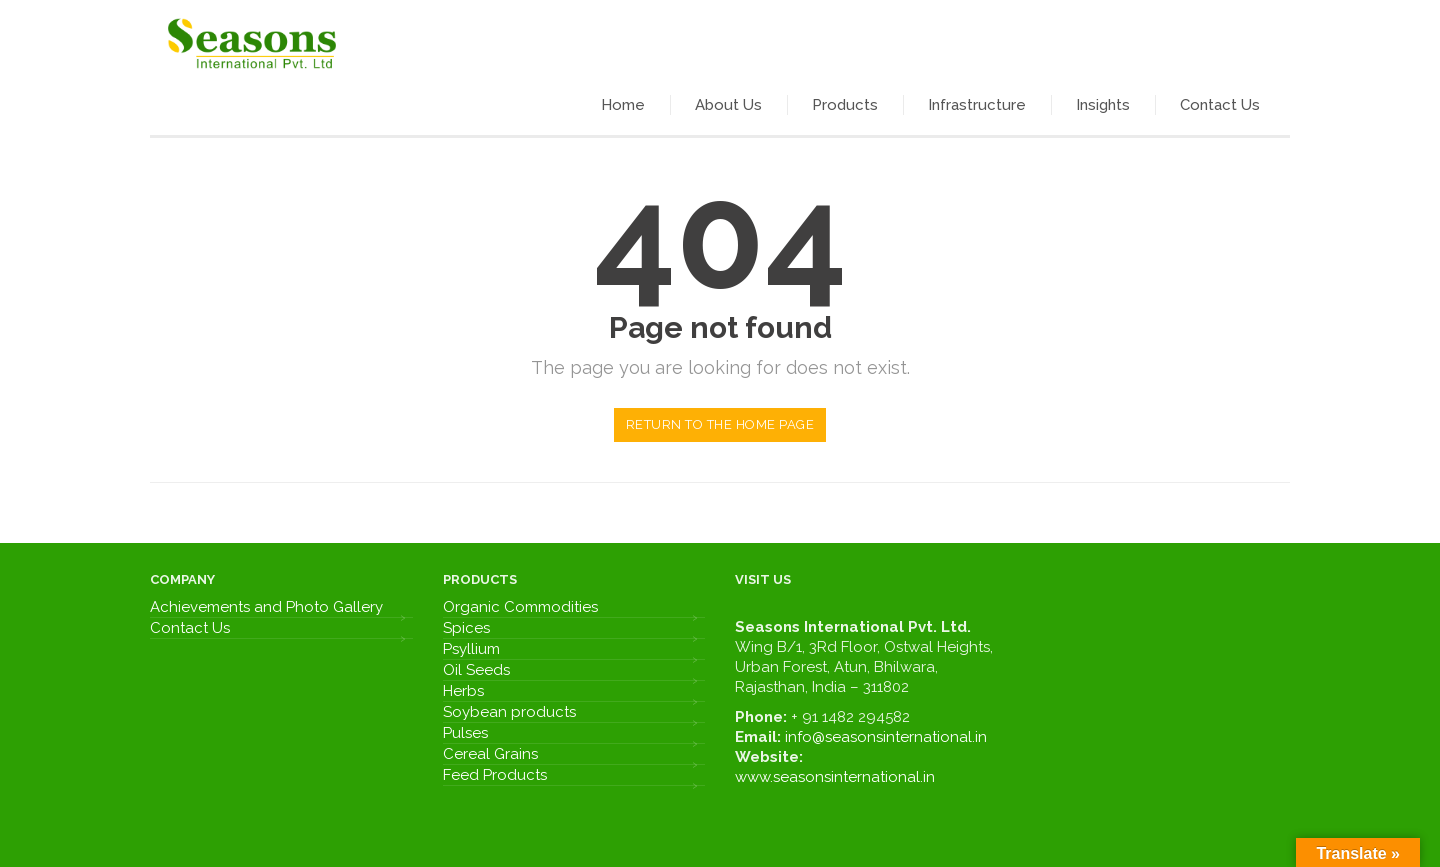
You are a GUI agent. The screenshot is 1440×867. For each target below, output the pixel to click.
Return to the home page (720, 424)
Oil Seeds (476, 670)
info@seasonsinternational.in (886, 737)
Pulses (465, 733)
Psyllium (471, 649)
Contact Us (190, 628)
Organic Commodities (520, 607)
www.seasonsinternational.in (835, 777)
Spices (466, 628)
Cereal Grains (490, 754)
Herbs (463, 691)
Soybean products (509, 712)
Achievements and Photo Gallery (266, 607)
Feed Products (495, 775)
